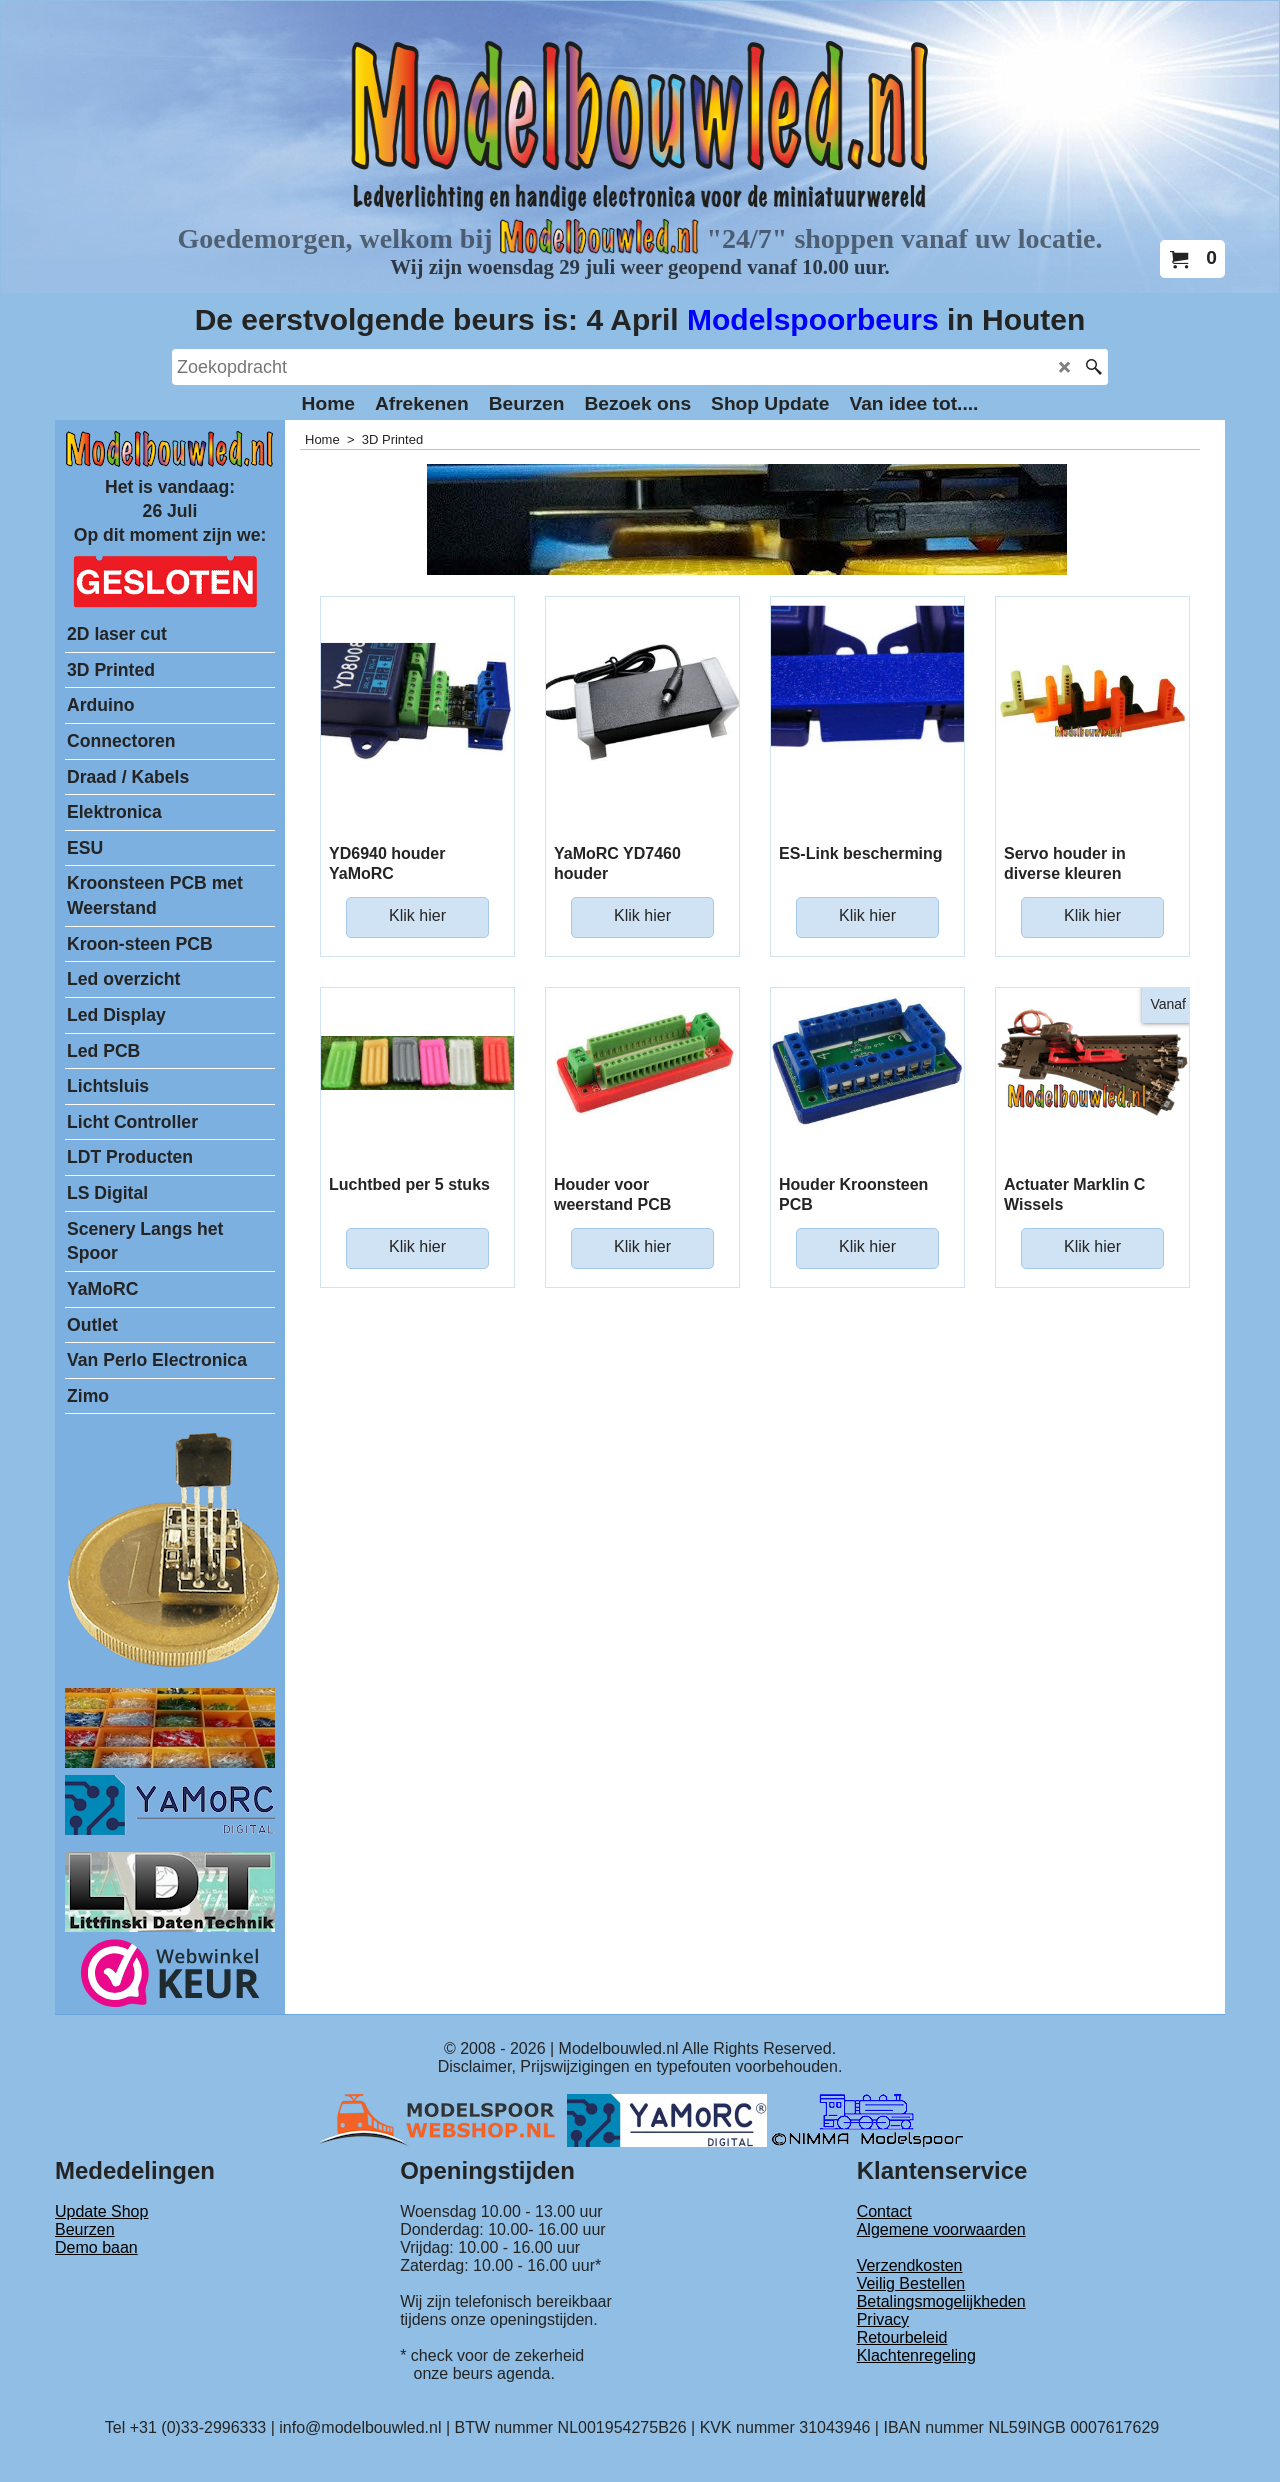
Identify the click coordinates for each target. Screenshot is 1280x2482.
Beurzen (85, 2229)
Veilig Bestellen (911, 2283)
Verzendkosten (910, 2265)
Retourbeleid (902, 2337)
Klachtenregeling (916, 2355)
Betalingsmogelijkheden (941, 2301)
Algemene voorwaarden (941, 2229)
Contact (884, 2211)
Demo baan (96, 2247)
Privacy (883, 2319)
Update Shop (101, 2211)
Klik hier (417, 915)
